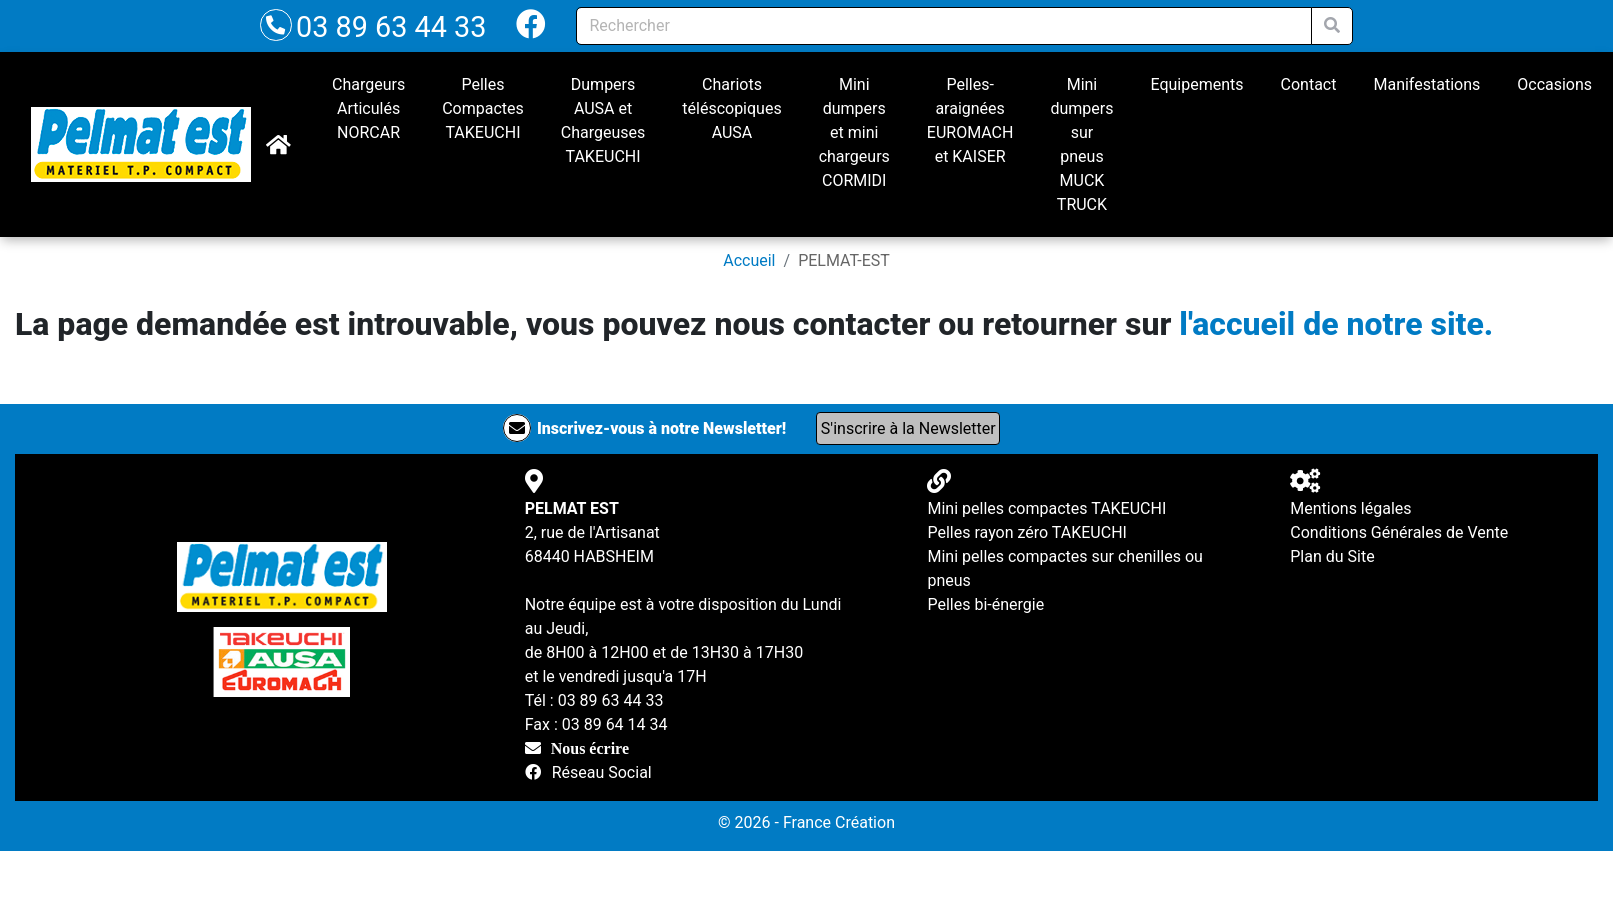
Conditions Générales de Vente (1399, 532)
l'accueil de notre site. (1336, 324)
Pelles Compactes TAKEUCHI (483, 108)
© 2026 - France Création (806, 822)
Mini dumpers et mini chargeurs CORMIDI (854, 132)
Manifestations (1426, 84)
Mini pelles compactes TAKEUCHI (1046, 508)
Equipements (1196, 84)
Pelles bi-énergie (985, 604)
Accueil (749, 260)
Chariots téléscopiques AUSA (731, 108)
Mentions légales (1350, 508)
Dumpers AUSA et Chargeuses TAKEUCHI (603, 120)
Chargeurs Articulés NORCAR (368, 108)
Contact (1309, 84)
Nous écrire (590, 748)
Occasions (1554, 84)
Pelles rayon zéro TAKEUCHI (1026, 532)
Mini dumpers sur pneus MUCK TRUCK (1081, 144)
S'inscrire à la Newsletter (908, 428)
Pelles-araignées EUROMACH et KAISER (970, 120)
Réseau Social (602, 772)
